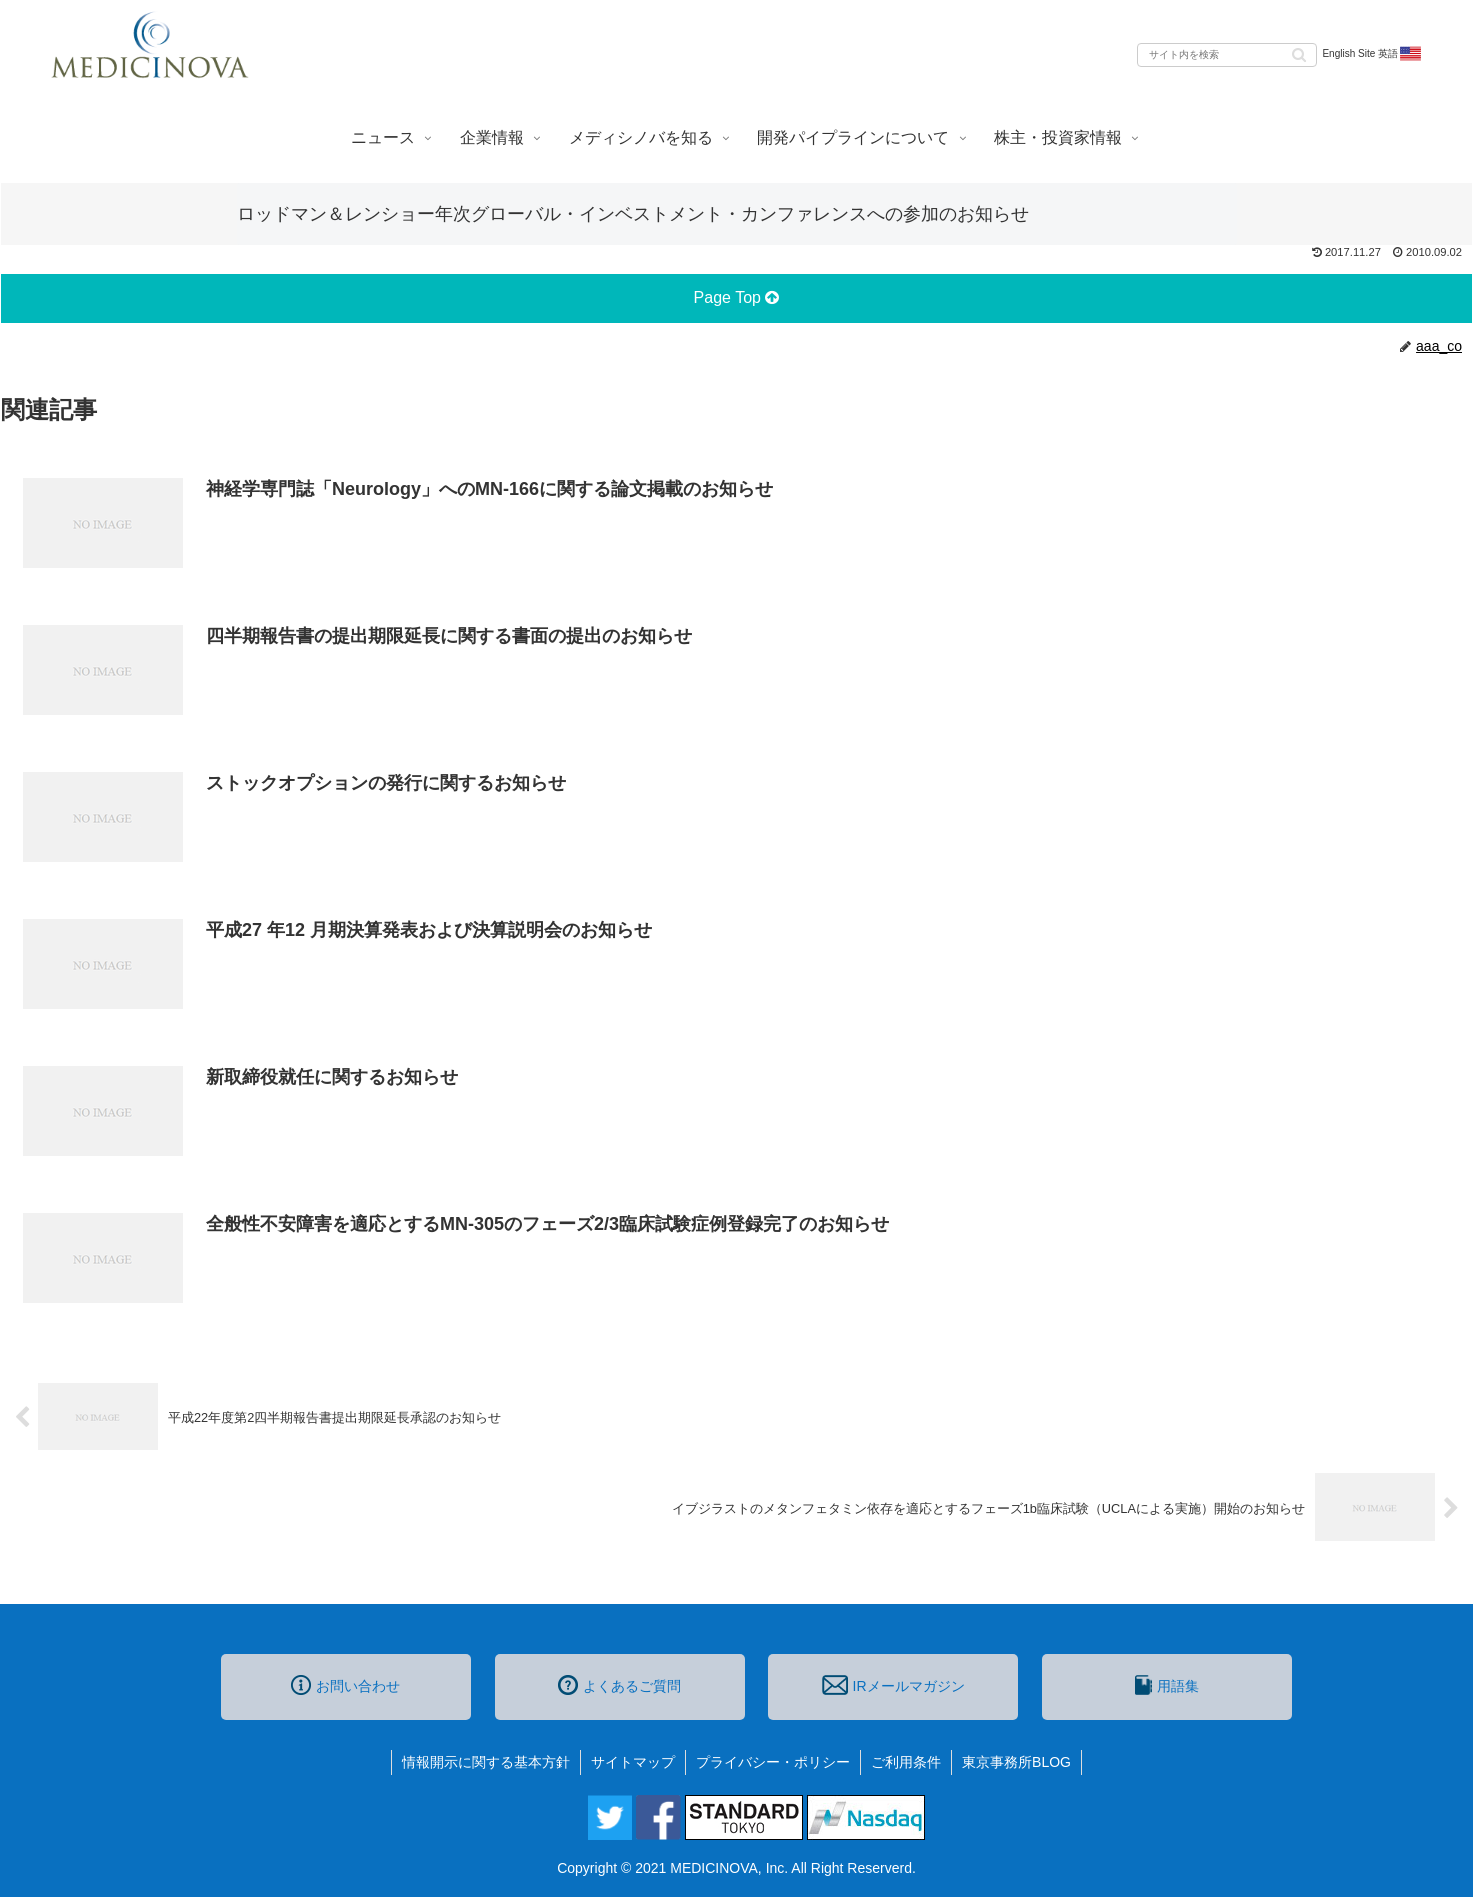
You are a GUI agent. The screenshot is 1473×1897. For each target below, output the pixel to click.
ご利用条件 (906, 1762)
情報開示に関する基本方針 (486, 1762)
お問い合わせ (345, 1685)
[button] (1299, 53)
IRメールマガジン (893, 1685)
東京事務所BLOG (1016, 1762)
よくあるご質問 (619, 1685)
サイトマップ (633, 1762)
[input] (1227, 55)
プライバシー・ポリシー (773, 1762)
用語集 (1167, 1685)
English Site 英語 (1372, 54)
